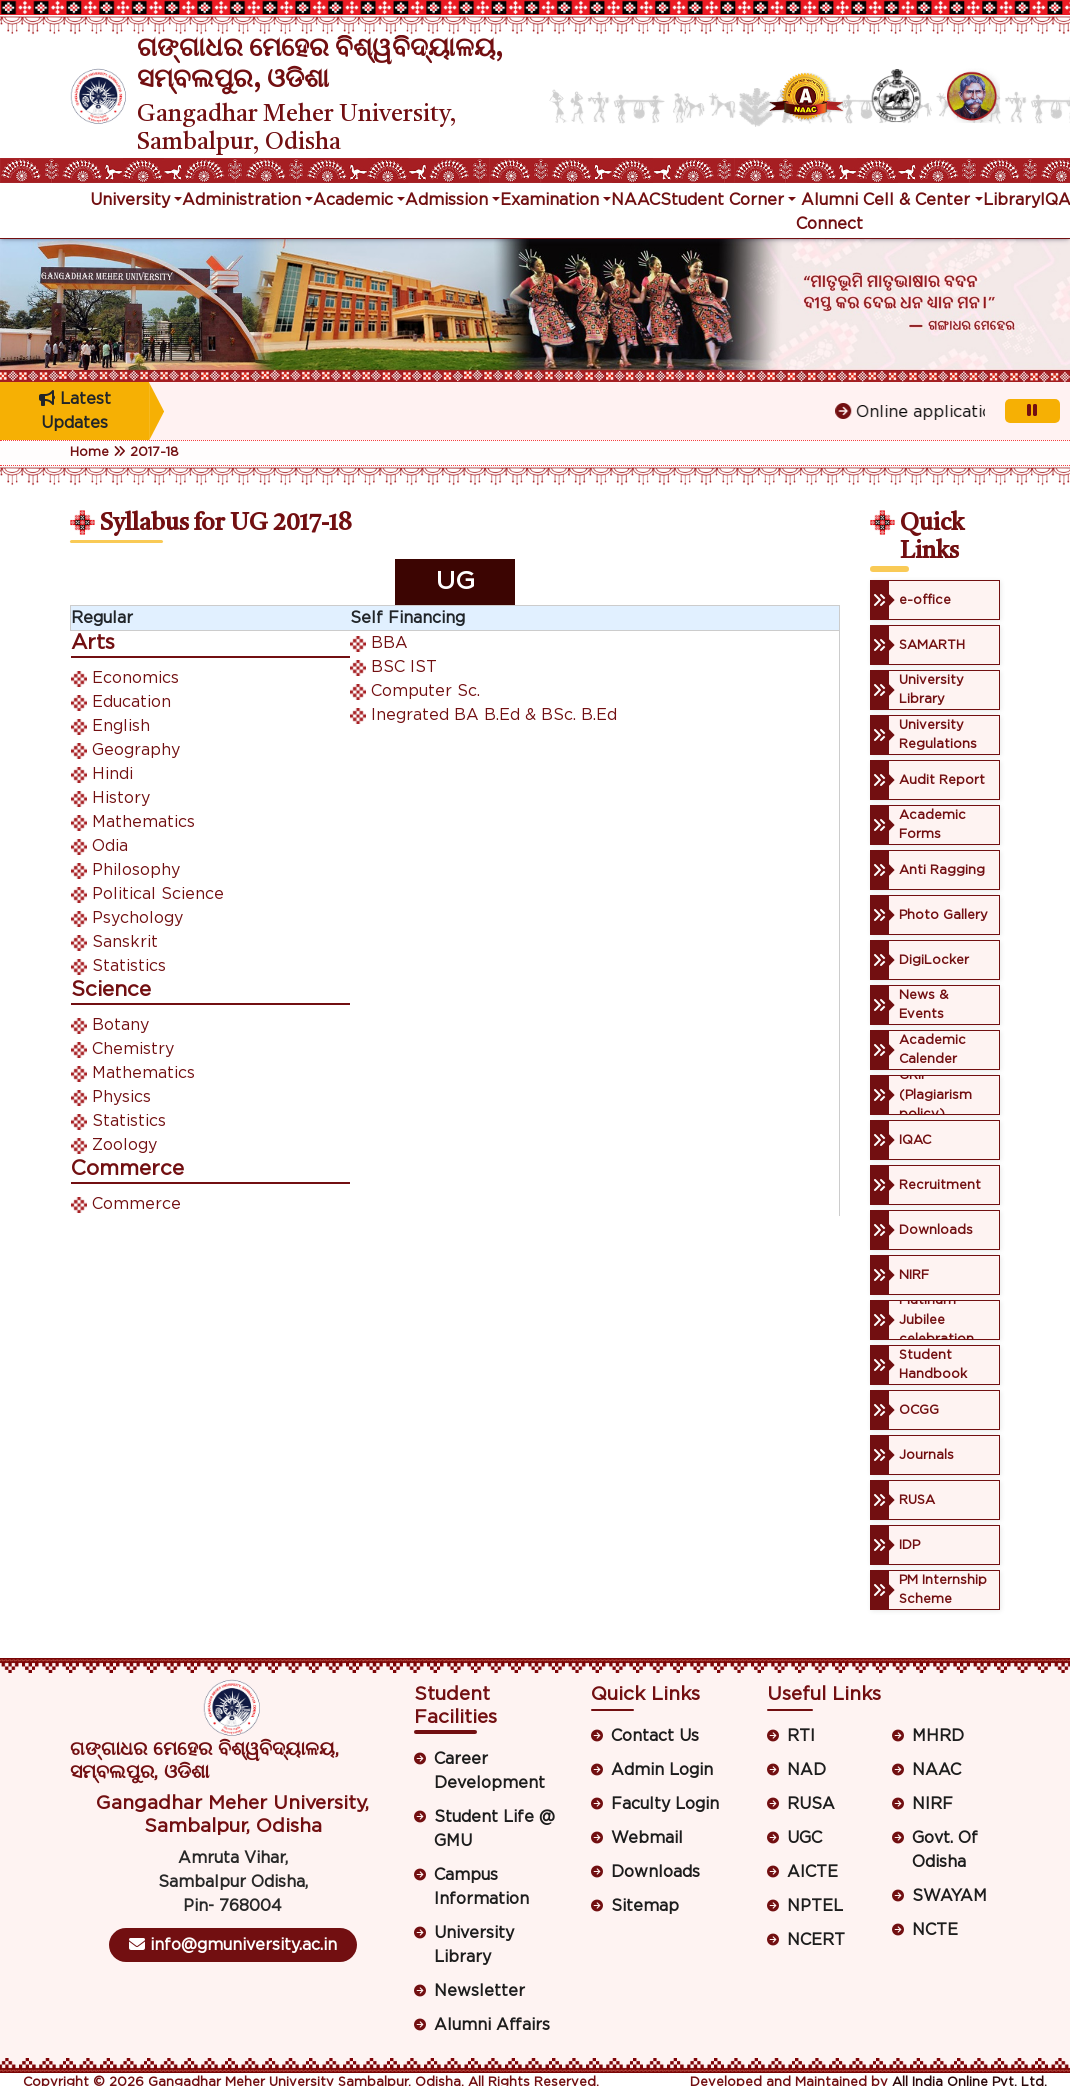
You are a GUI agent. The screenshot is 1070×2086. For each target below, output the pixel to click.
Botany (120, 1025)
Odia (110, 846)
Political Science (158, 894)
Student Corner (722, 200)
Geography (136, 750)
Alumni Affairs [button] (492, 2025)
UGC (804, 1838)
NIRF (932, 1804)
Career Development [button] (489, 1771)
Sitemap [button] (645, 1906)
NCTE (935, 1930)
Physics (121, 1097)
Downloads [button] (655, 1872)
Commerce (136, 1204)
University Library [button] (474, 1945)
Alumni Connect (829, 212)
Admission (446, 200)
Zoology (124, 1145)
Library (1011, 200)
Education (131, 702)
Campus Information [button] (481, 1887)
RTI (801, 1736)
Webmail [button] (647, 1838)
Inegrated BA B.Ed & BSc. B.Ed (494, 715)
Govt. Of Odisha (945, 1850)
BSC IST (404, 667)
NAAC (635, 200)
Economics (135, 678)
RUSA (811, 1804)
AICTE (812, 1872)
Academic (353, 200)
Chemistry (133, 1049)
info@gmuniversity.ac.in (233, 1944)
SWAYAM (949, 1896)
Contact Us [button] (655, 1736)
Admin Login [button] (662, 1770)
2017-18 (154, 452)
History (121, 798)
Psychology (137, 918)
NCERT (816, 1940)
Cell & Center (916, 200)
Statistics (129, 966)
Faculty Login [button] (665, 1804)
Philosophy (136, 870)
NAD (806, 1770)
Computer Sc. (425, 691)
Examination (549, 200)
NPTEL (815, 1906)
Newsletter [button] (479, 1991)
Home (89, 452)
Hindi (112, 774)
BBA (389, 643)
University (130, 200)
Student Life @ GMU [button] (494, 1829)
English (121, 726)
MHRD (938, 1736)
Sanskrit (125, 942)
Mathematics (143, 822)
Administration (241, 200)
